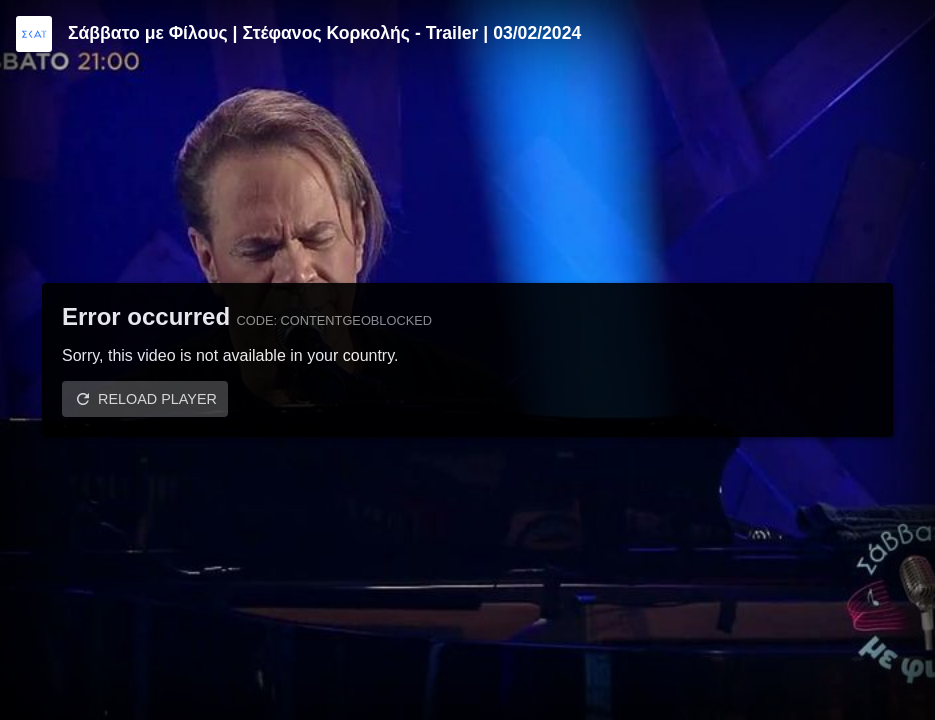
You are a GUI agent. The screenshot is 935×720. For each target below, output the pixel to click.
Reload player (157, 399)
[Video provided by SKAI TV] (34, 34)
